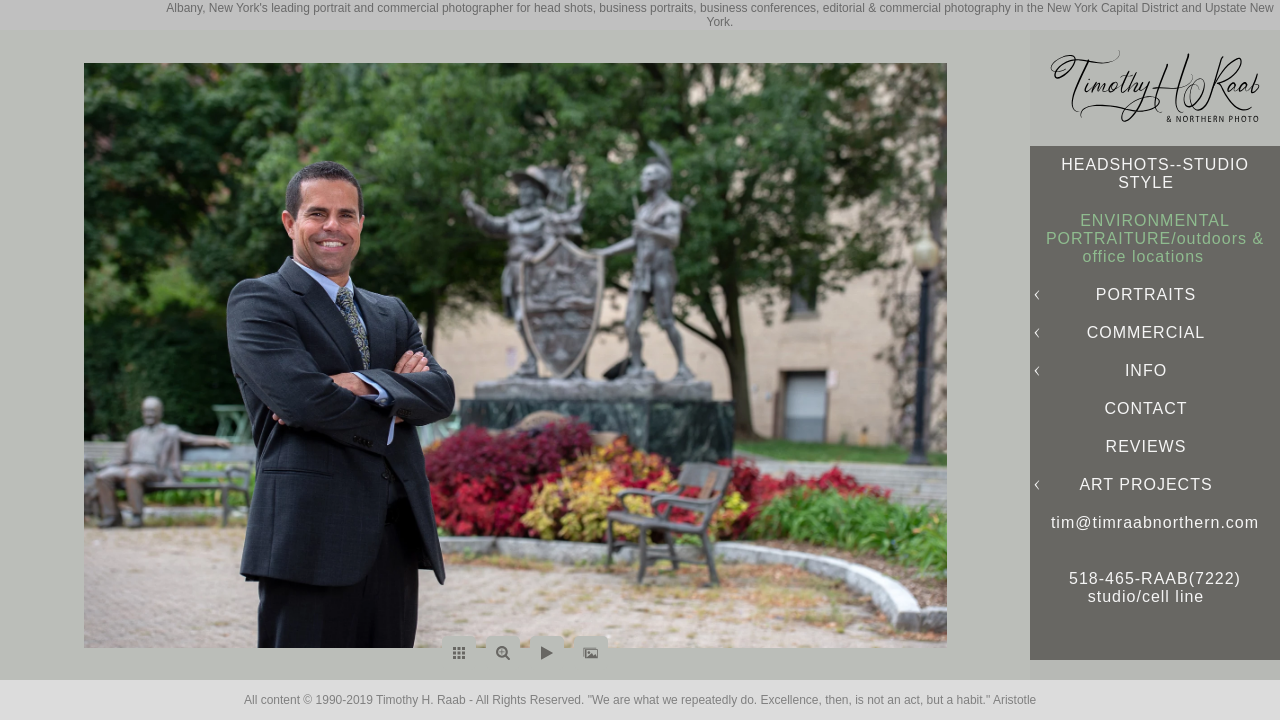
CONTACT (1145, 408)
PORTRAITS (1146, 294)
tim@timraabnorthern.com (1155, 522)
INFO (1146, 370)
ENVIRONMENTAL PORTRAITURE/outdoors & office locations (1155, 238)
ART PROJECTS (1145, 484)
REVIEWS (1146, 446)
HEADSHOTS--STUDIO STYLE (1155, 173)
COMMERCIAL (1146, 332)
